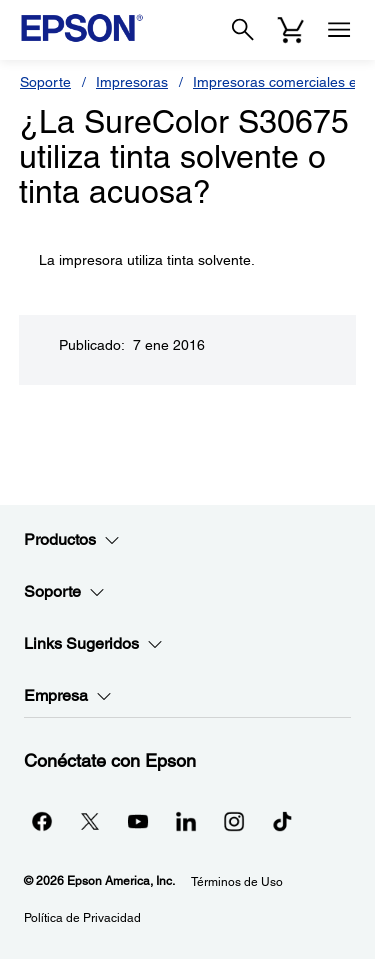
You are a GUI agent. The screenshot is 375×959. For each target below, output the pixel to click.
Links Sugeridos (93, 644)
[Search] (243, 30)
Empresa (68, 696)
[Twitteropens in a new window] (90, 821)
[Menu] (339, 30)
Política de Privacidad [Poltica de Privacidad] (82, 918)
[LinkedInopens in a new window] (186, 821)
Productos (72, 540)
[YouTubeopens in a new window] (138, 821)
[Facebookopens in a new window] (42, 821)
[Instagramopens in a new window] (234, 821)
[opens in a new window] (282, 821)
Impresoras (132, 82)
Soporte (45, 82)
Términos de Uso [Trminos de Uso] (237, 882)
